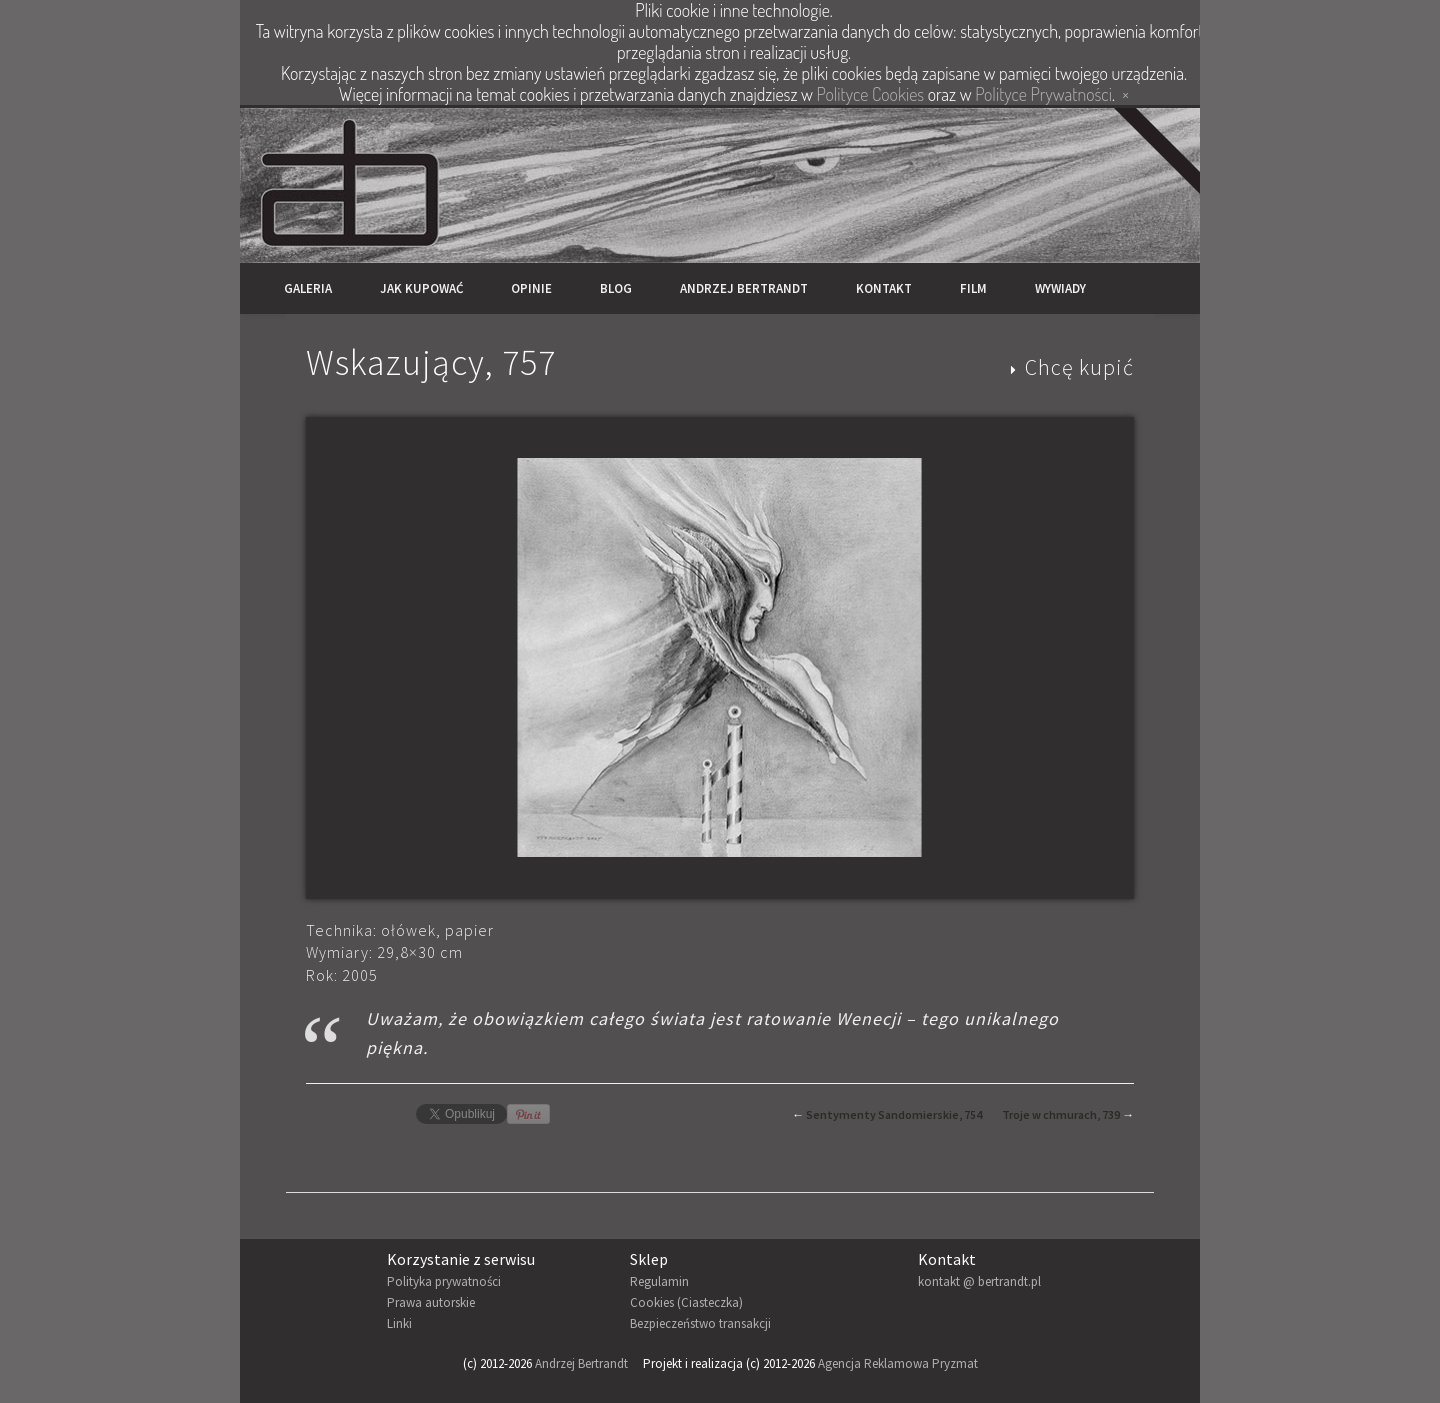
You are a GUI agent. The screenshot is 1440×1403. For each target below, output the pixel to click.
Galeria (308, 288)
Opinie (531, 288)
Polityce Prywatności (1043, 94)
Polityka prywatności (444, 1281)
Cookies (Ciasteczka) (686, 1302)
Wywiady (1060, 288)
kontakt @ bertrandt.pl (979, 1281)
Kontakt (884, 288)
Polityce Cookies (870, 94)
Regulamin (659, 1281)
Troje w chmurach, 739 (1061, 1114)
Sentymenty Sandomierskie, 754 (894, 1114)
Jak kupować (421, 288)
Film (973, 288)
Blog (616, 288)
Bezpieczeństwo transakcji (700, 1323)
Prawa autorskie (431, 1302)
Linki (399, 1323)
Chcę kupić (1079, 367)
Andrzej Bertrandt (744, 288)
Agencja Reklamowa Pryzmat (898, 1363)
